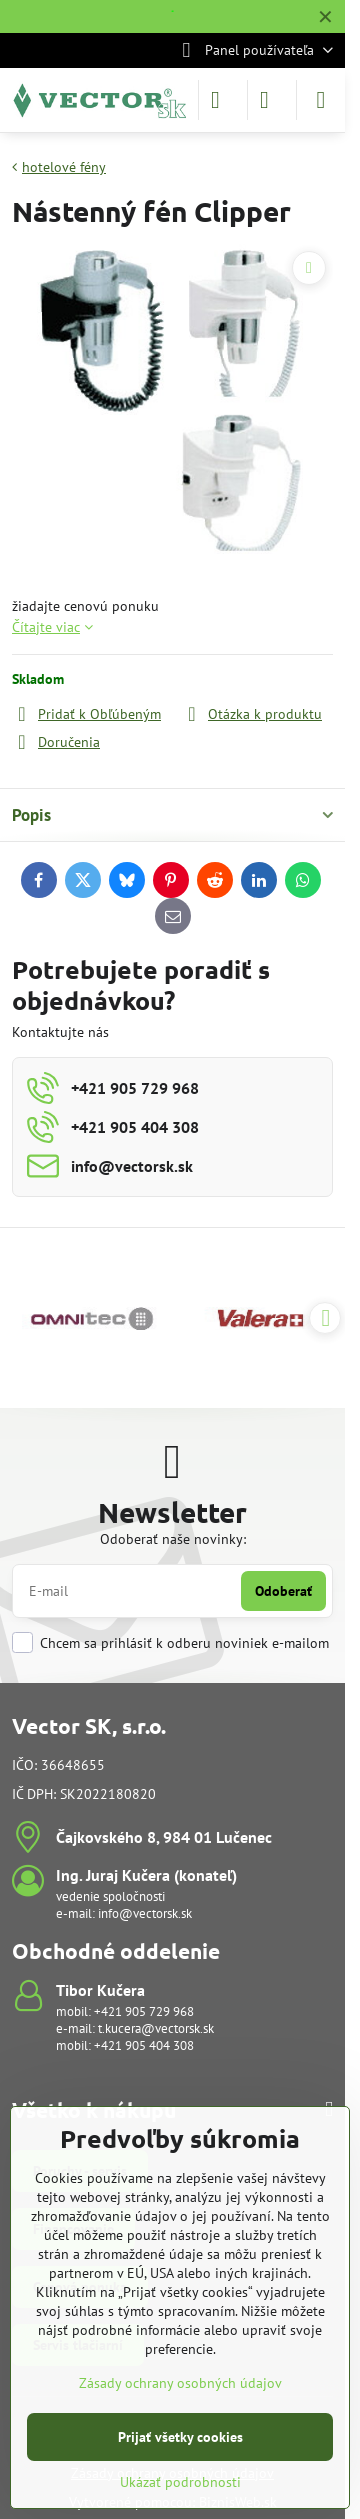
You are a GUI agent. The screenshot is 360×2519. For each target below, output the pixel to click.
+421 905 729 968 (144, 2011)
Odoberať (283, 1591)
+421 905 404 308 (144, 2045)
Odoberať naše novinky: (173, 1539)
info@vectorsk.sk (145, 1913)
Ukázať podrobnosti (180, 2482)
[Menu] (321, 100)
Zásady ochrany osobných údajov (180, 2383)
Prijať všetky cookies (180, 2437)
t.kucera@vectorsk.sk (156, 2028)
